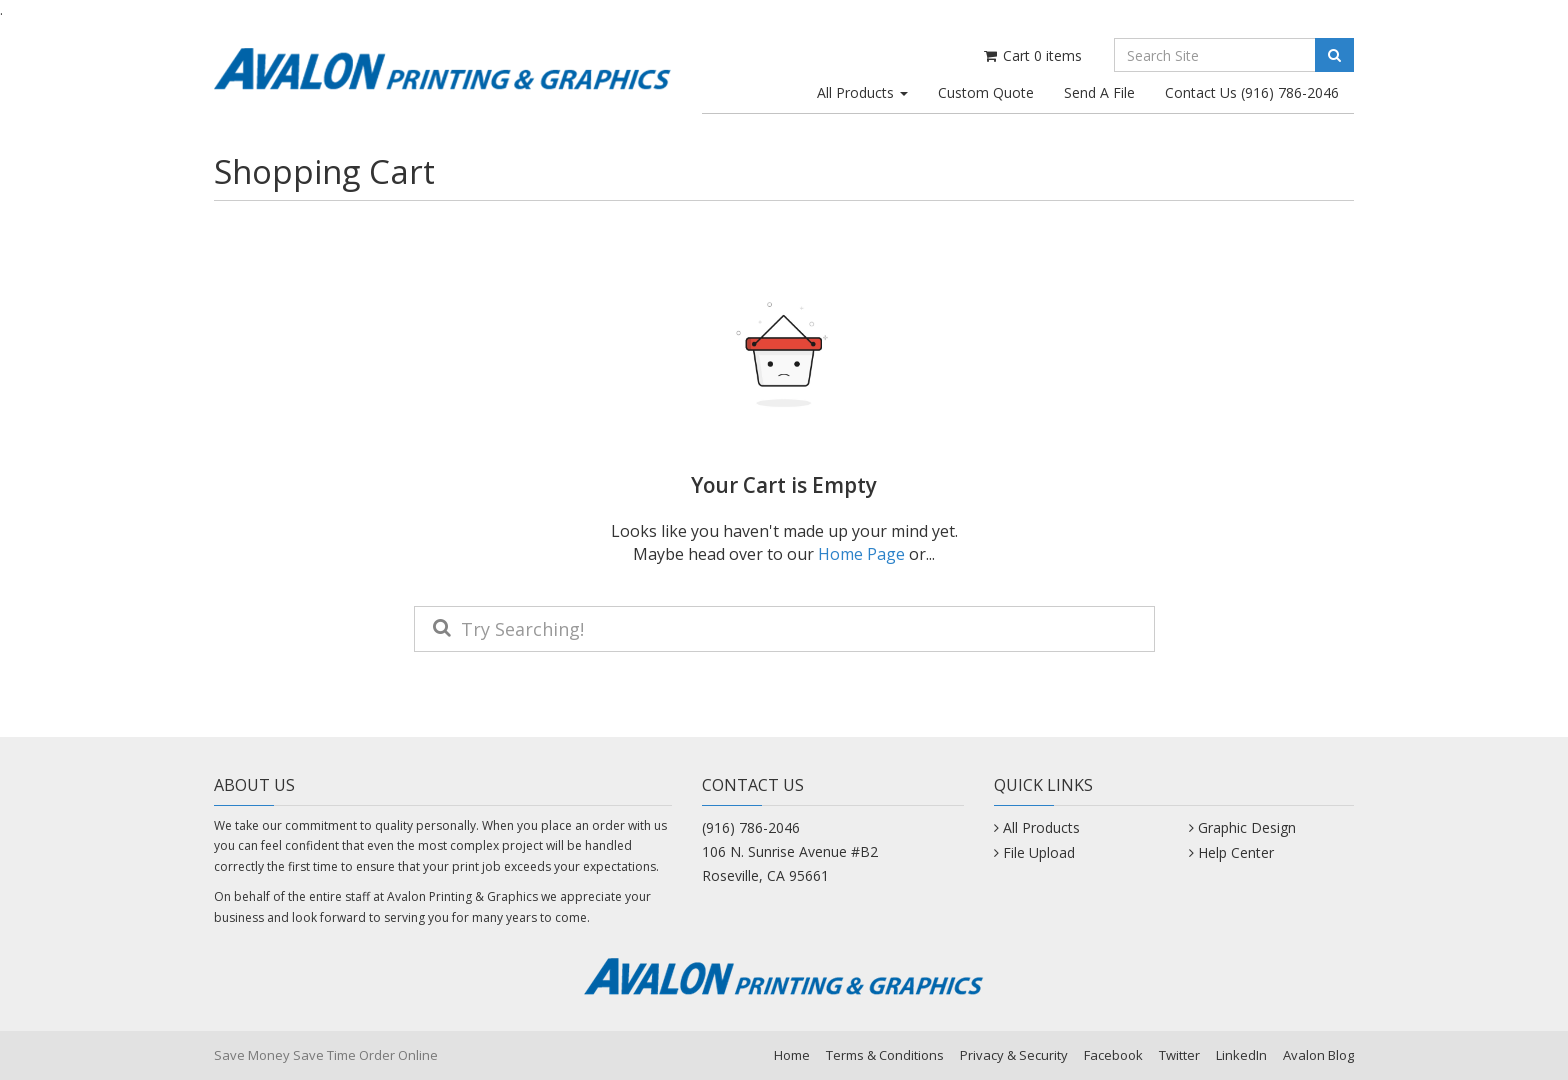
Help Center (1236, 852)
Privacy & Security (1014, 1055)
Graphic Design (1247, 827)
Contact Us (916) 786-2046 (1252, 92)
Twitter (1179, 1055)
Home (792, 1055)
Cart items (1031, 55)
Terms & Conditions (885, 1055)
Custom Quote (986, 92)
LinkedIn (1241, 1055)
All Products (862, 92)
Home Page (861, 554)
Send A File (1099, 92)
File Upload (1039, 852)
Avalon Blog (1318, 1055)
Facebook (1113, 1055)
